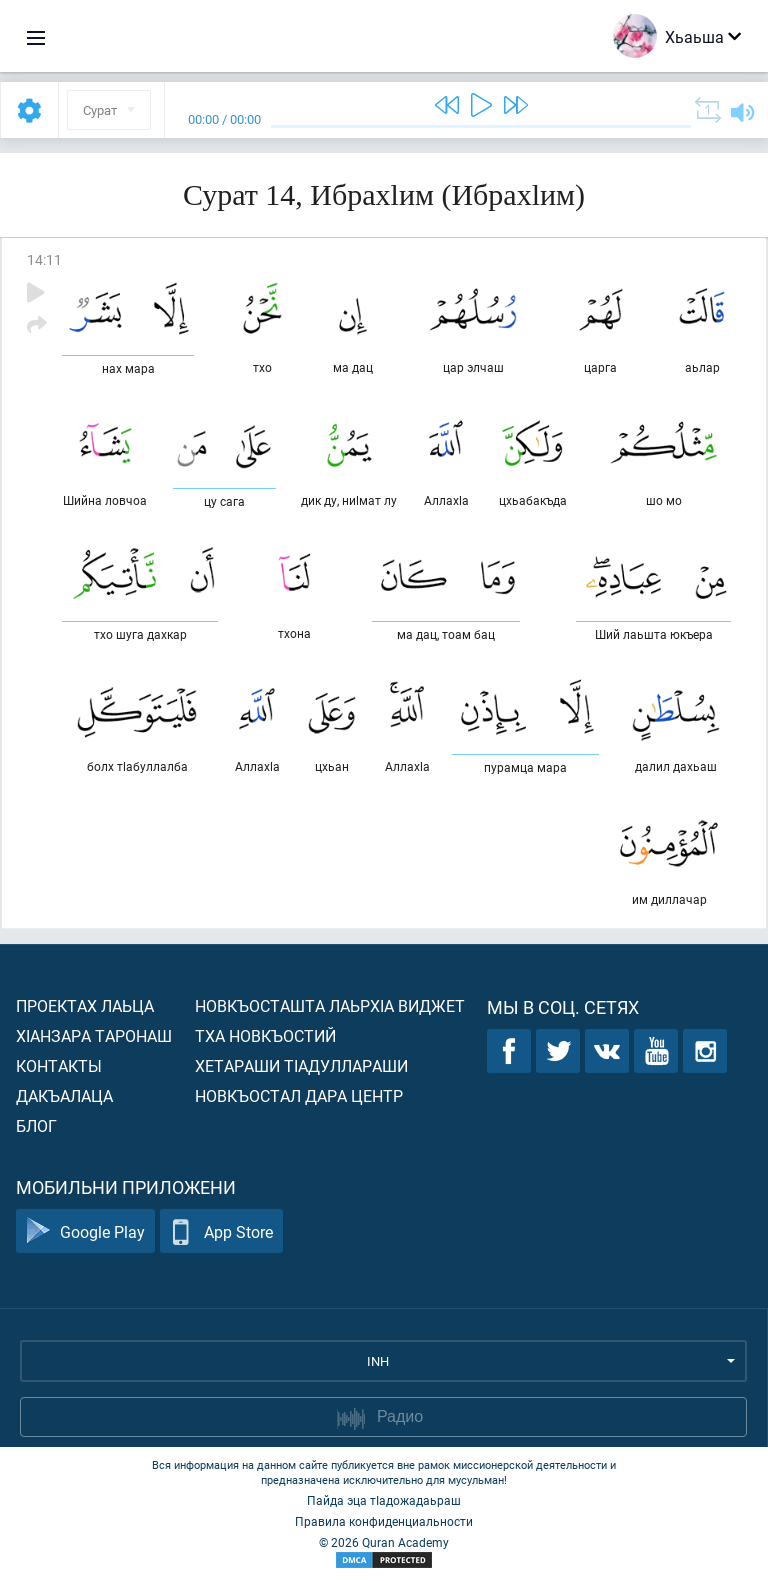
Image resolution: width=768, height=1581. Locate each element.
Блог (36, 1125)
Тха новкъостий (265, 1035)
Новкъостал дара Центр (299, 1095)
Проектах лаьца (85, 1005)
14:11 (44, 259)
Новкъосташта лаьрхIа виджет (330, 1005)
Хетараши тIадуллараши (301, 1065)
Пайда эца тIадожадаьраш (384, 1500)
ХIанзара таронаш (94, 1035)
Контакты (59, 1065)
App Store (221, 1231)
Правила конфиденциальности (384, 1521)
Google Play (85, 1231)
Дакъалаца (64, 1095)
